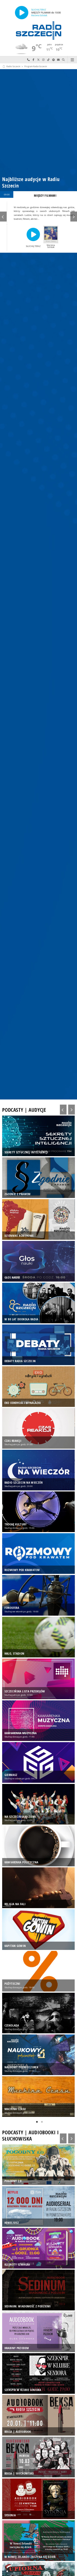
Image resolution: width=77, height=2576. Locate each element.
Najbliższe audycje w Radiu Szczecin (31, 182)
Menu (72, 59)
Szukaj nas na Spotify (53, 59)
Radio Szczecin (11, 66)
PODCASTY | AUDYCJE (24, 1109)
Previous (3, 217)
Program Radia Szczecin (35, 66)
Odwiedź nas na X (38, 59)
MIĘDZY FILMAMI (45, 195)
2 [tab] (41, 2122)
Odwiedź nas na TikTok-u (48, 59)
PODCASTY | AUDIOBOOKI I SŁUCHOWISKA (30, 2135)
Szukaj (63, 59)
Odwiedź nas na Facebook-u (33, 59)
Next (73, 217)
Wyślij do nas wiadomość (58, 59)
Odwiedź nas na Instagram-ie (43, 59)
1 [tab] (36, 2122)
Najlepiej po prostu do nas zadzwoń (28, 59)
